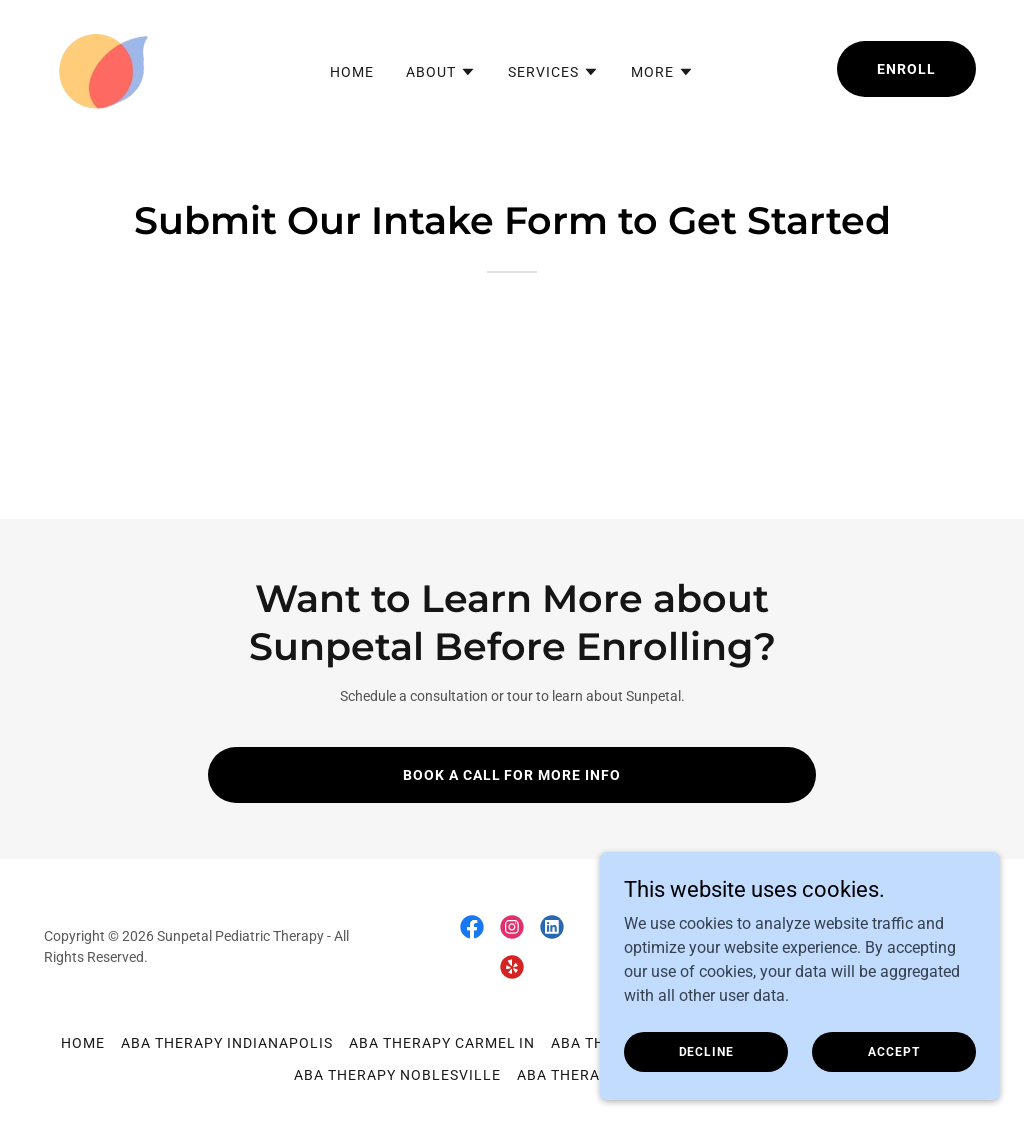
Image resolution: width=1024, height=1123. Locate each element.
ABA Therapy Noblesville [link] (397, 1075)
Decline (706, 1051)
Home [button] (83, 1043)
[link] (101, 67)
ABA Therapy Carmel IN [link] (442, 1043)
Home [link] (352, 72)
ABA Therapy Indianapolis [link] (227, 1043)
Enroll (906, 69)
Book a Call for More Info (512, 775)
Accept (893, 1051)
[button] (441, 72)
